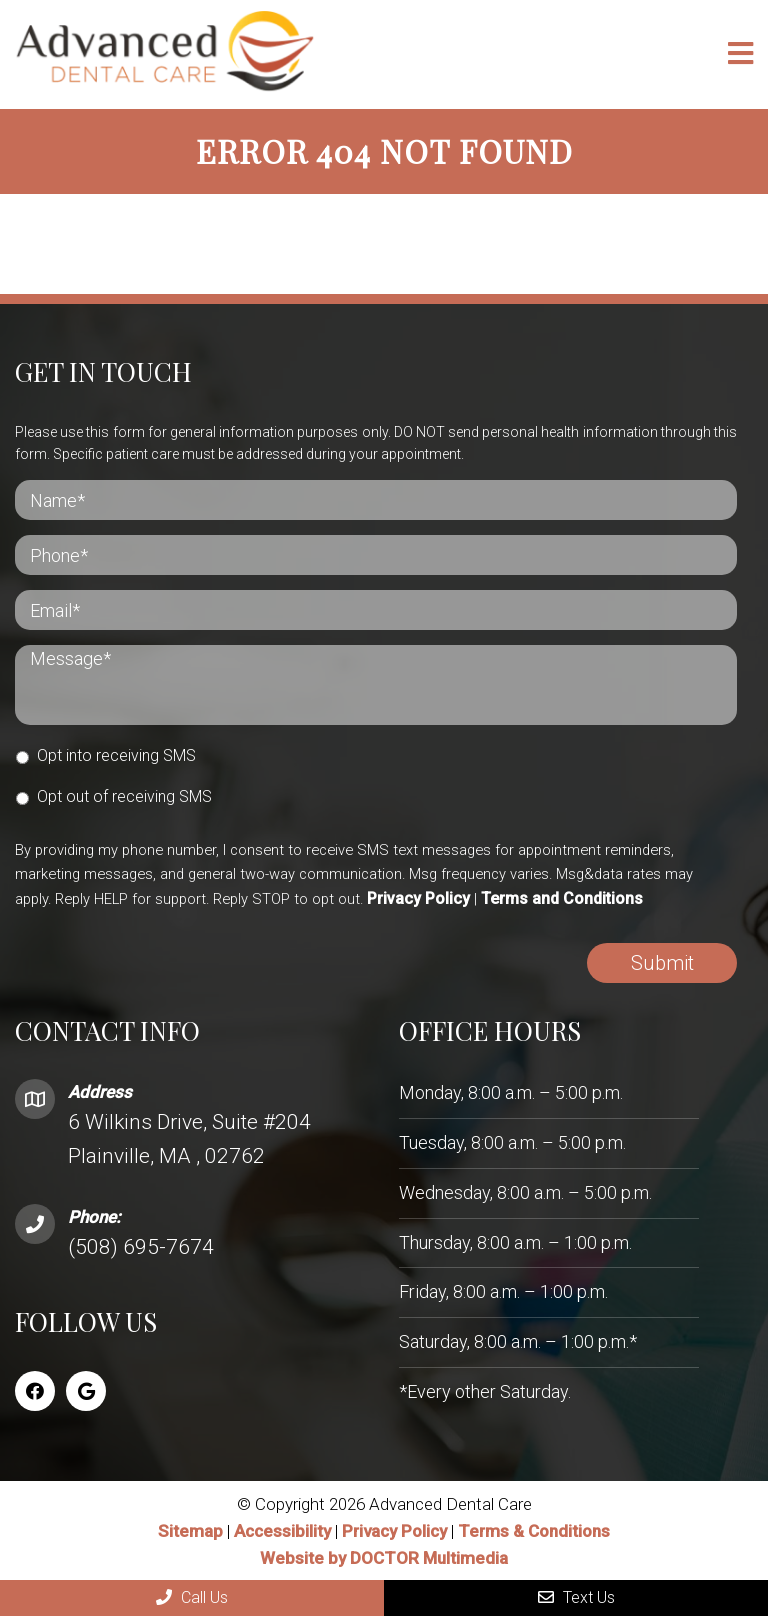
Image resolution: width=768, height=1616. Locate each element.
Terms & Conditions (534, 1530)
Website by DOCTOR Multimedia (384, 1558)
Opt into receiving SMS (116, 754)
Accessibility (282, 1530)
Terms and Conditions (562, 898)
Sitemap (190, 1530)
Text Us (576, 1597)
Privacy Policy (418, 898)
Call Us (192, 1597)
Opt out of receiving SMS (124, 795)
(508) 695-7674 (141, 1246)
